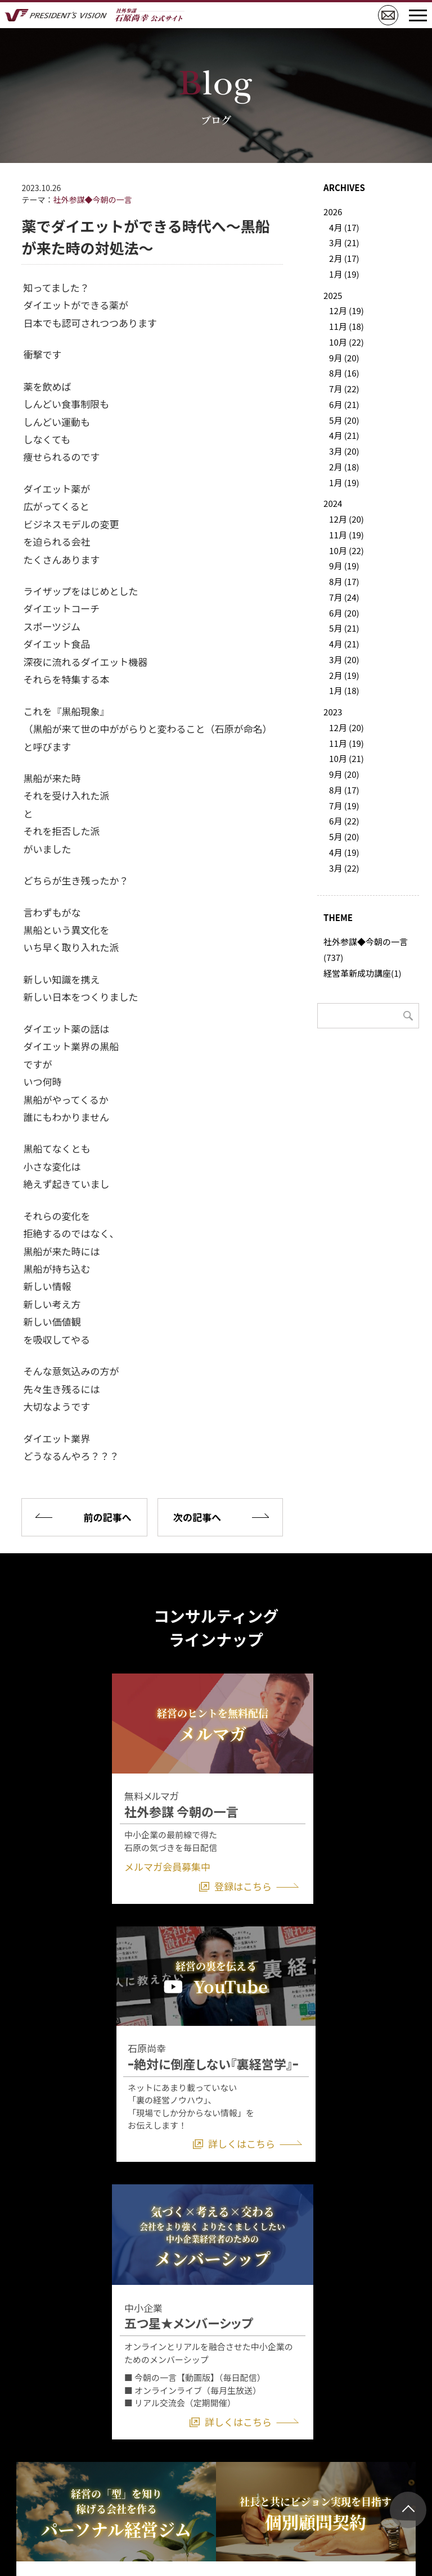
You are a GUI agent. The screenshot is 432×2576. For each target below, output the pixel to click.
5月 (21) (344, 628)
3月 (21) (344, 242)
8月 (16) (344, 373)
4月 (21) (344, 435)
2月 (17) (344, 258)
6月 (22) (344, 821)
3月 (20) (344, 451)
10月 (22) (346, 342)
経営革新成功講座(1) (362, 973)
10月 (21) (346, 758)
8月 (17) (344, 581)
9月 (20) (344, 358)
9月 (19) (344, 566)
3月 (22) (344, 868)
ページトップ (408, 2510)
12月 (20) (346, 519)
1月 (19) (344, 274)
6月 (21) (344, 404)
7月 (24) (344, 597)
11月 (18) (346, 326)
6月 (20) (344, 613)
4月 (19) (344, 852)
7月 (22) (344, 388)
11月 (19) (346, 535)
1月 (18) (344, 690)
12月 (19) (346, 310)
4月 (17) (344, 227)
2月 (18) (344, 467)
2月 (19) (344, 675)
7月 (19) (344, 805)
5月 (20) (344, 420)
